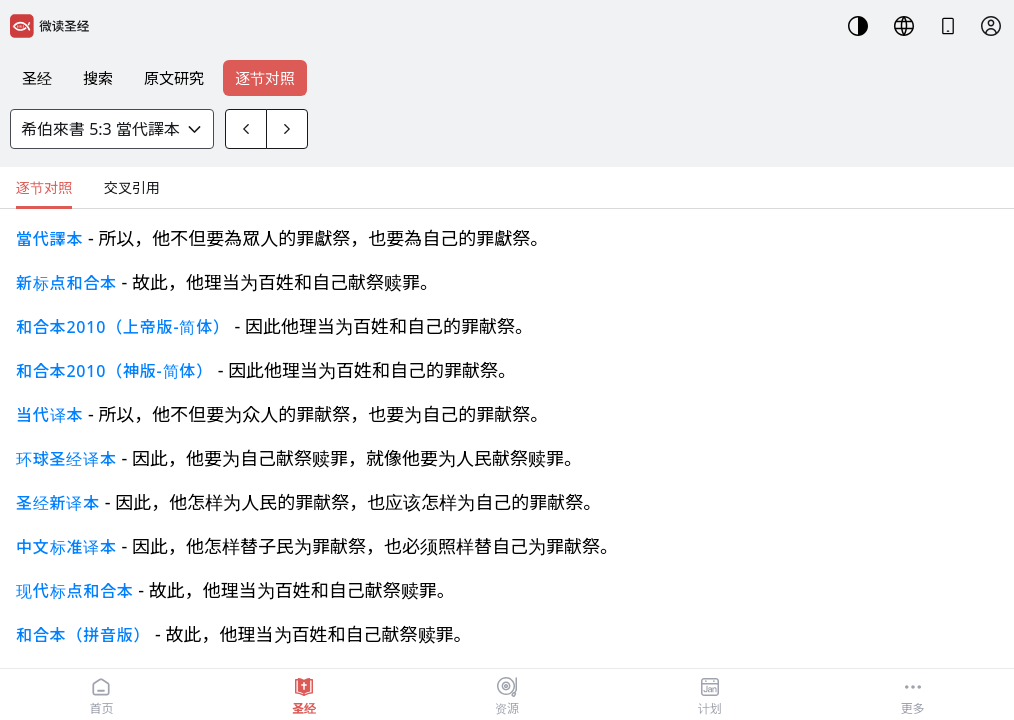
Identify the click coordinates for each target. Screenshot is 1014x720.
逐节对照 (265, 78)
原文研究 (174, 78)
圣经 (37, 78)
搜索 (98, 78)
